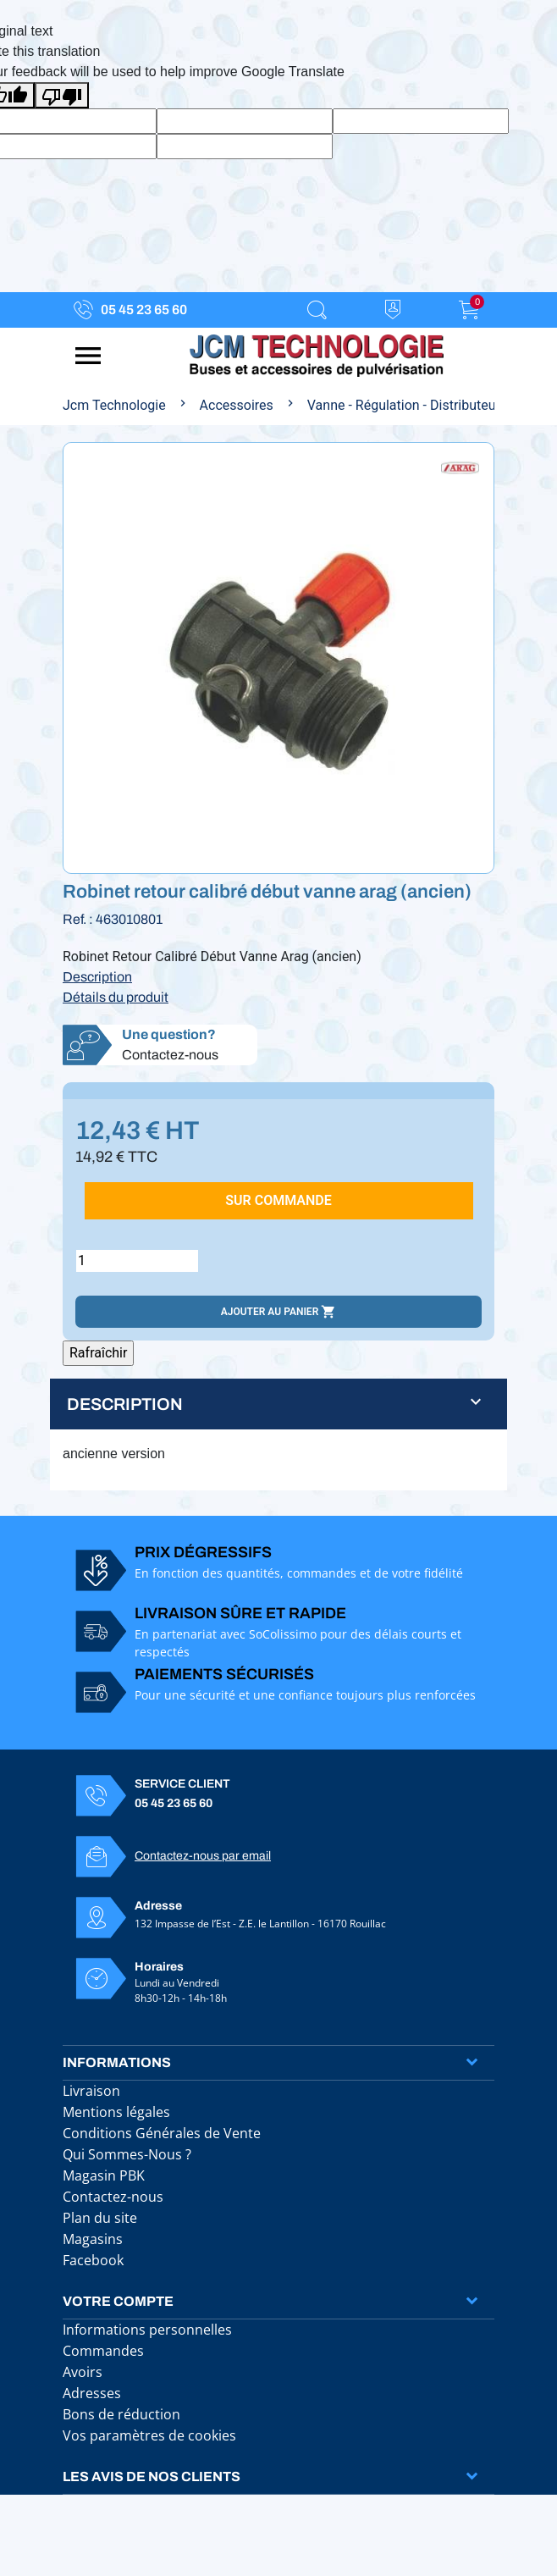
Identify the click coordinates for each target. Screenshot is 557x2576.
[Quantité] (137, 1261)
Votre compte (118, 2301)
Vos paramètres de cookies (149, 2435)
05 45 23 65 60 (144, 309)
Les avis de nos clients (151, 2476)
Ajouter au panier (278, 1311)
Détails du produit (115, 997)
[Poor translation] (62, 95)
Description (97, 977)
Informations (117, 2062)
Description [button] (125, 1404)
